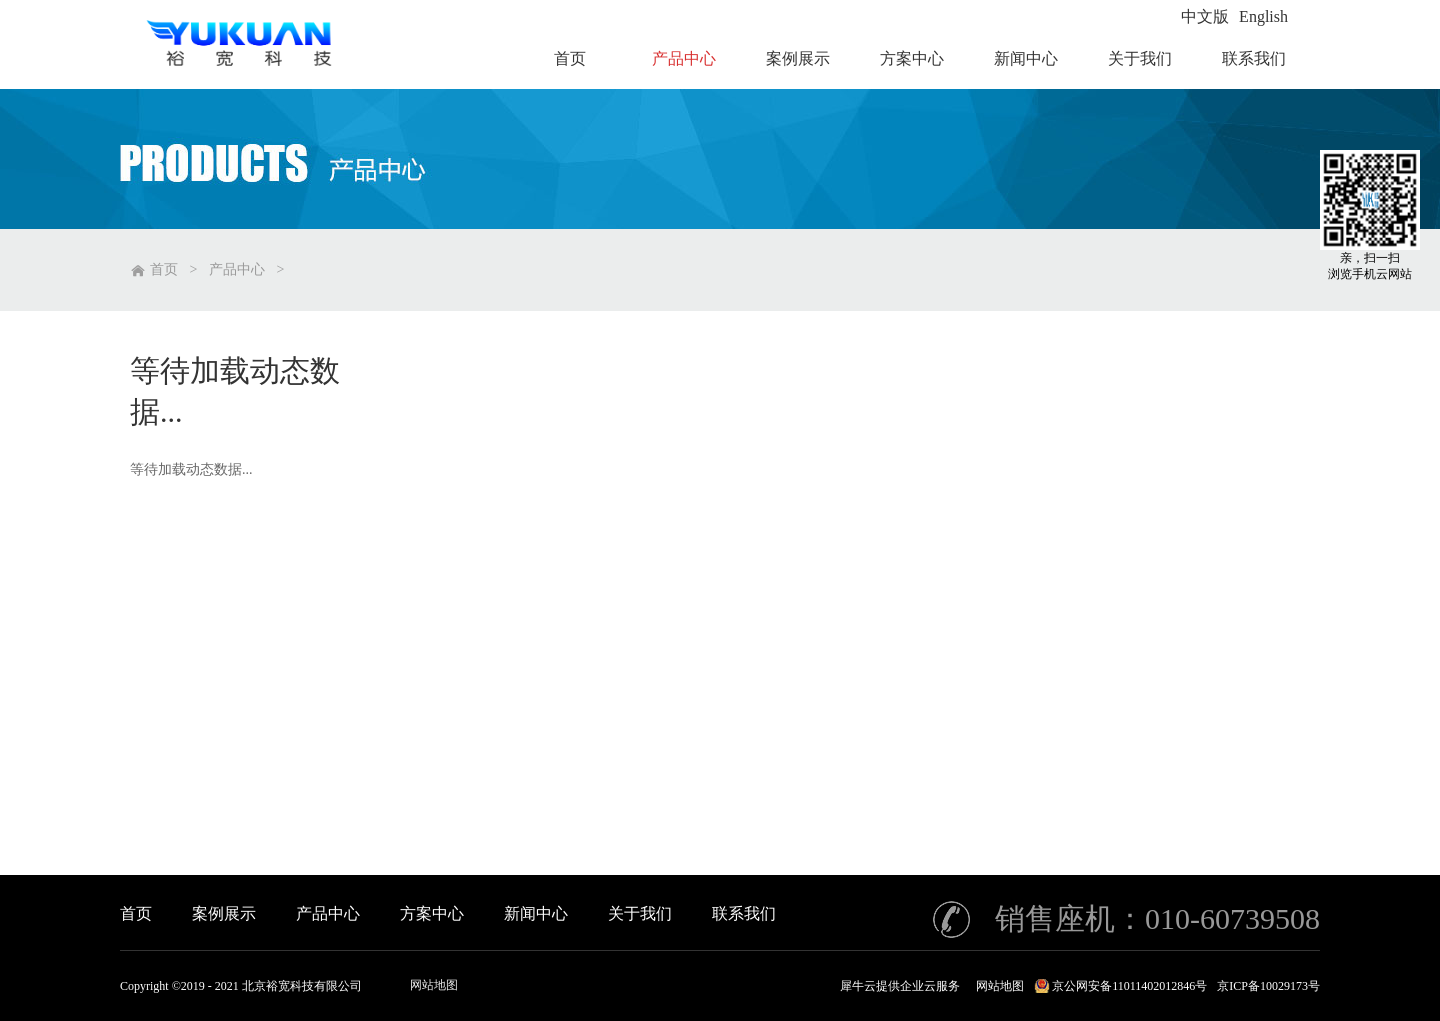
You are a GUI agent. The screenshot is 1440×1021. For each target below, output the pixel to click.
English (1263, 16)
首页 (136, 913)
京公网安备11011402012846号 (1129, 986)
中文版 (1205, 16)
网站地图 (434, 985)
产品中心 (237, 269)
